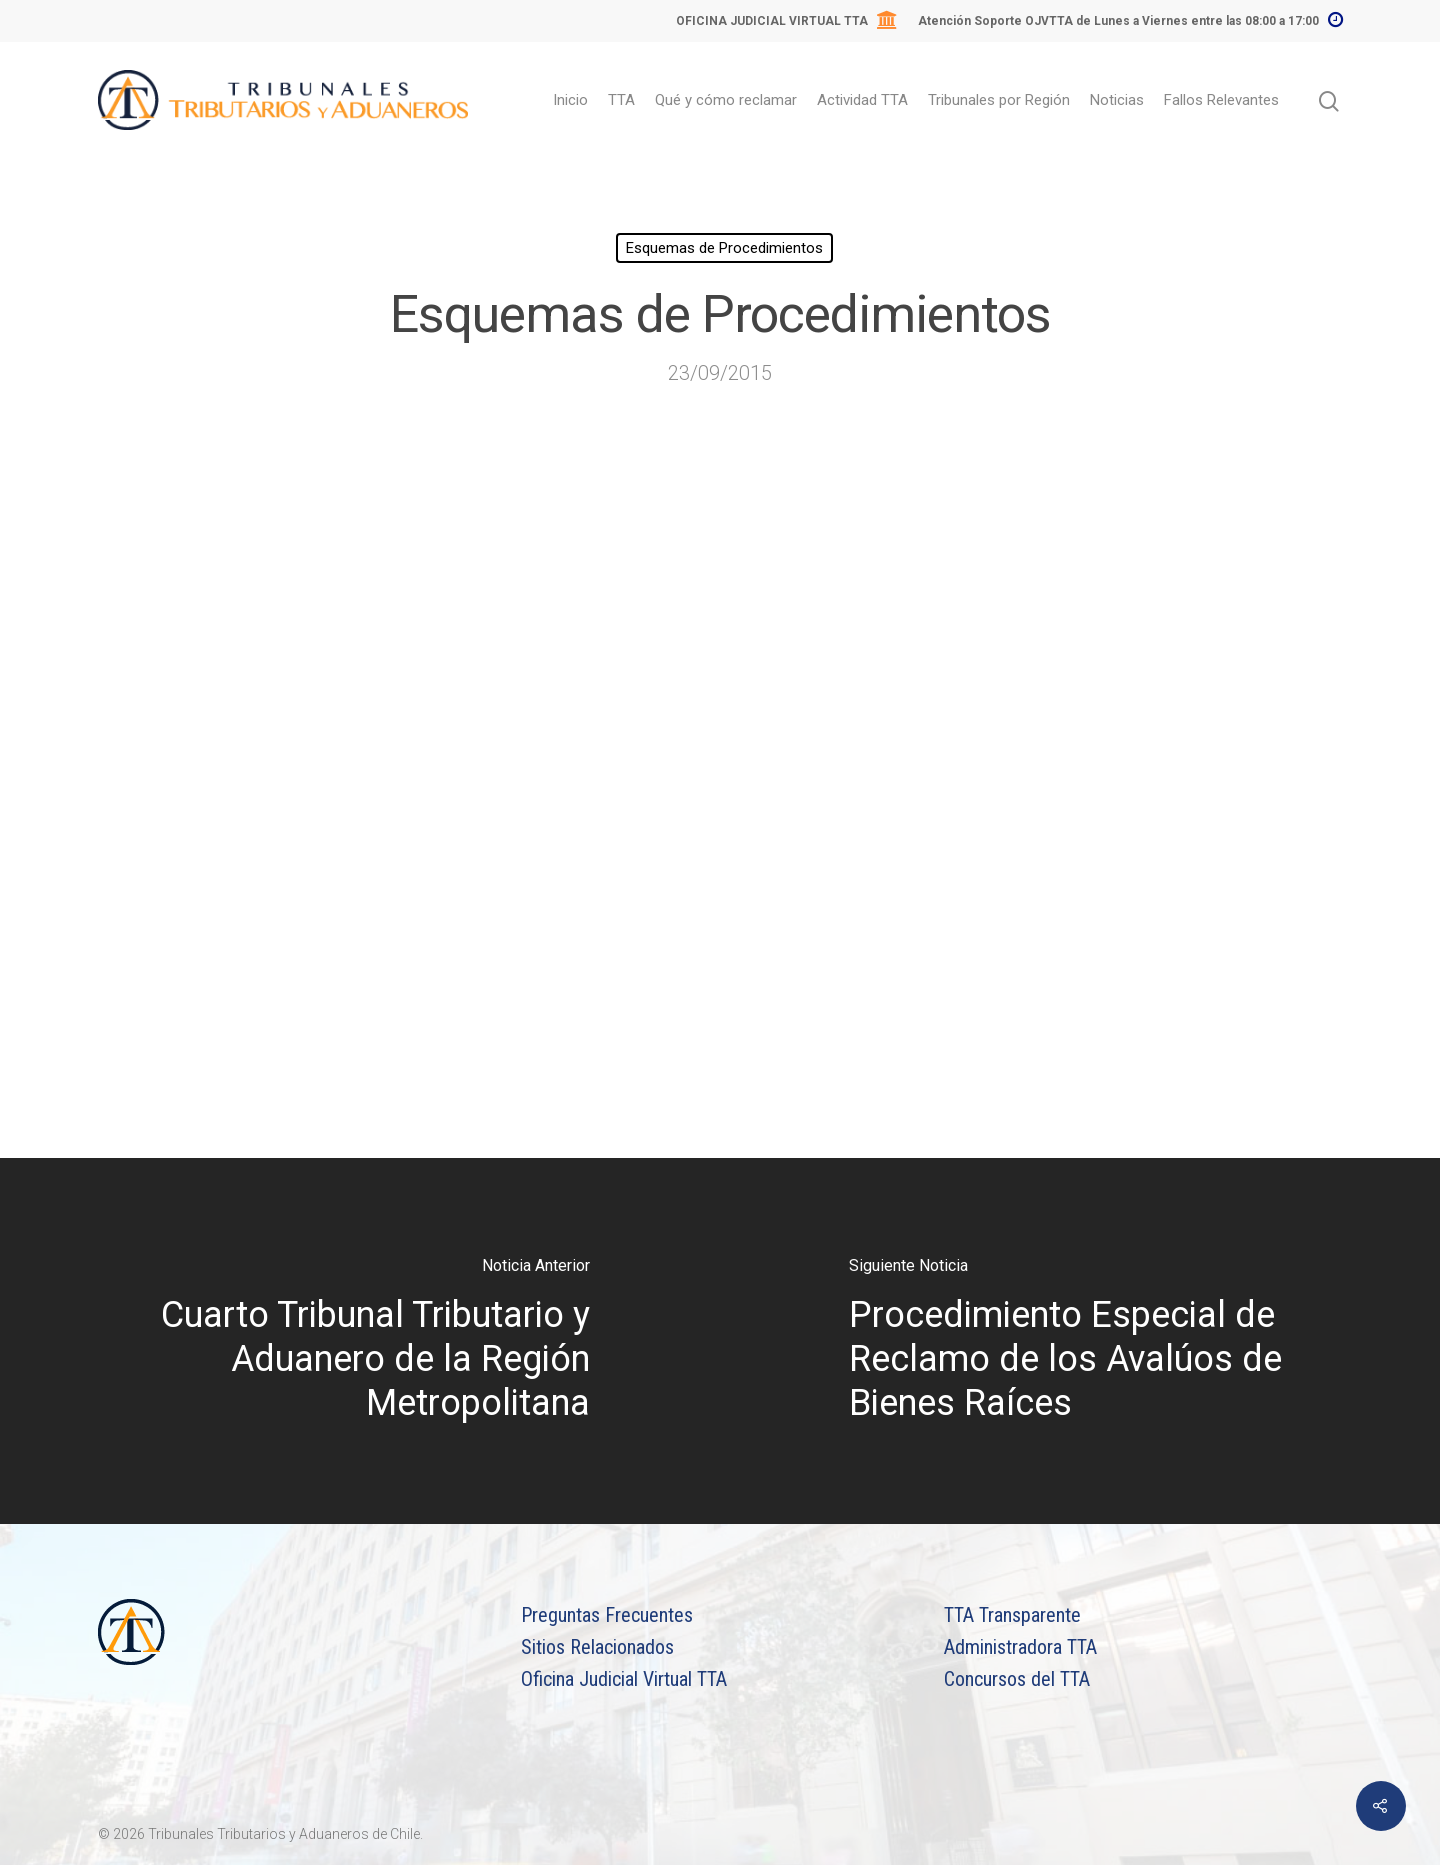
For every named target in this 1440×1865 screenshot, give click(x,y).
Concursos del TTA (1017, 1679)
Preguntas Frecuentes (607, 1615)
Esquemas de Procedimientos (724, 248)
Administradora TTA (1020, 1647)
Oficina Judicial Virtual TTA (624, 1679)
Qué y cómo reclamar (726, 100)
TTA (621, 100)
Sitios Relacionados (597, 1647)
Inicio (570, 100)
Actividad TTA (862, 100)
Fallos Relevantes (1221, 100)
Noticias (1117, 100)
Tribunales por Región (999, 100)
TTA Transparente (1012, 1615)
